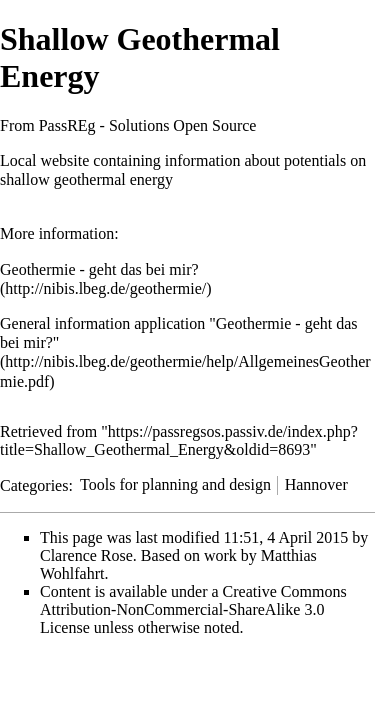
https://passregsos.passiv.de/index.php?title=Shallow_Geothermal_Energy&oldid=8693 (179, 440)
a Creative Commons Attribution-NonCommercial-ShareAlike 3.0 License (193, 609)
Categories (34, 484)
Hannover (316, 484)
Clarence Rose (86, 555)
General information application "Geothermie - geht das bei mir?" (179, 333)
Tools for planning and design (175, 484)
